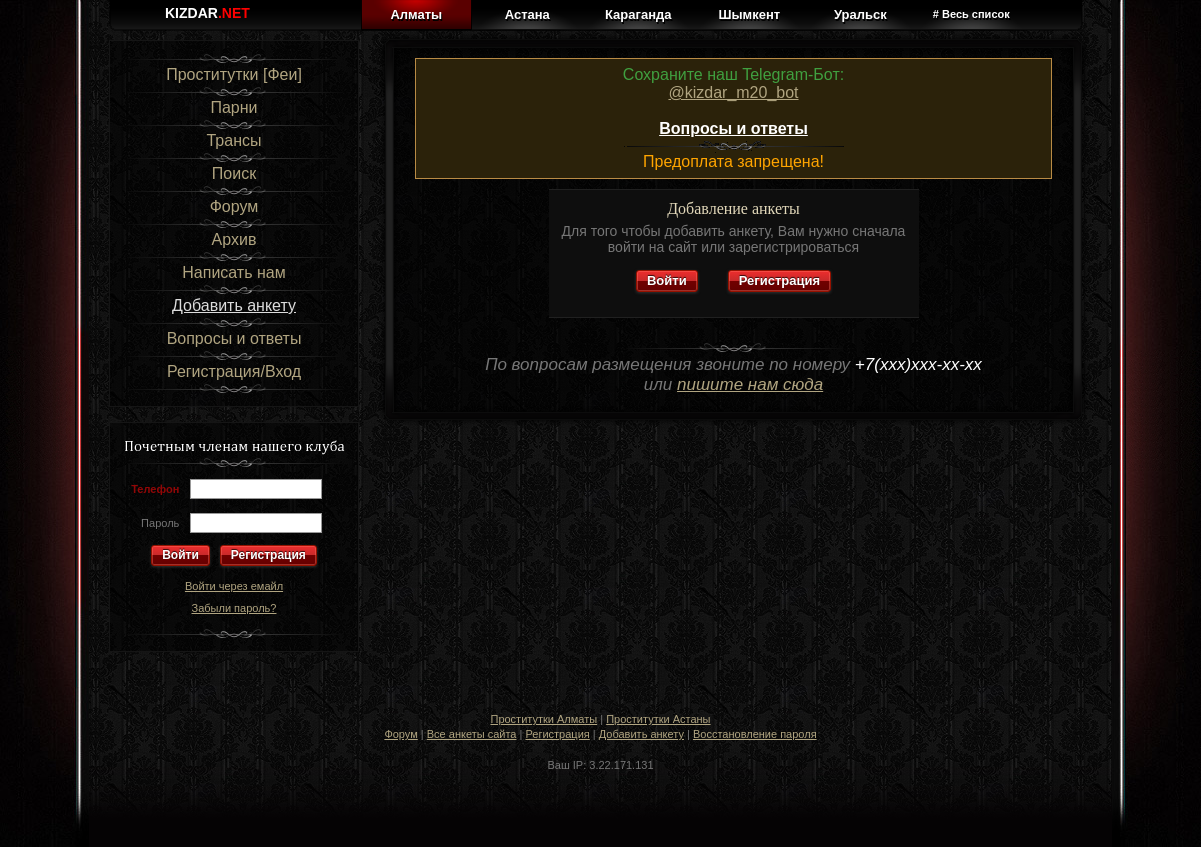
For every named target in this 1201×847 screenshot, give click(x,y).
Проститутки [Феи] (234, 74)
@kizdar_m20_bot (733, 92)
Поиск (234, 173)
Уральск (860, 14)
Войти (667, 280)
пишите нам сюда (750, 384)
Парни (233, 107)
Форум (234, 206)
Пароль (160, 523)
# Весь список (971, 14)
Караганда (638, 14)
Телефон (155, 489)
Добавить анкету (234, 305)
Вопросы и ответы (234, 338)
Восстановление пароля (755, 734)
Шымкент (749, 14)
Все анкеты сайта (472, 734)
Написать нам (233, 272)
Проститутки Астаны (658, 719)
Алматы (416, 14)
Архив (234, 239)
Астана (527, 14)
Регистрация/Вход (234, 371)
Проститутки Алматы (543, 719)
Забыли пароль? (234, 608)
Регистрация (268, 555)
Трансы (233, 140)
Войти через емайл (234, 586)
